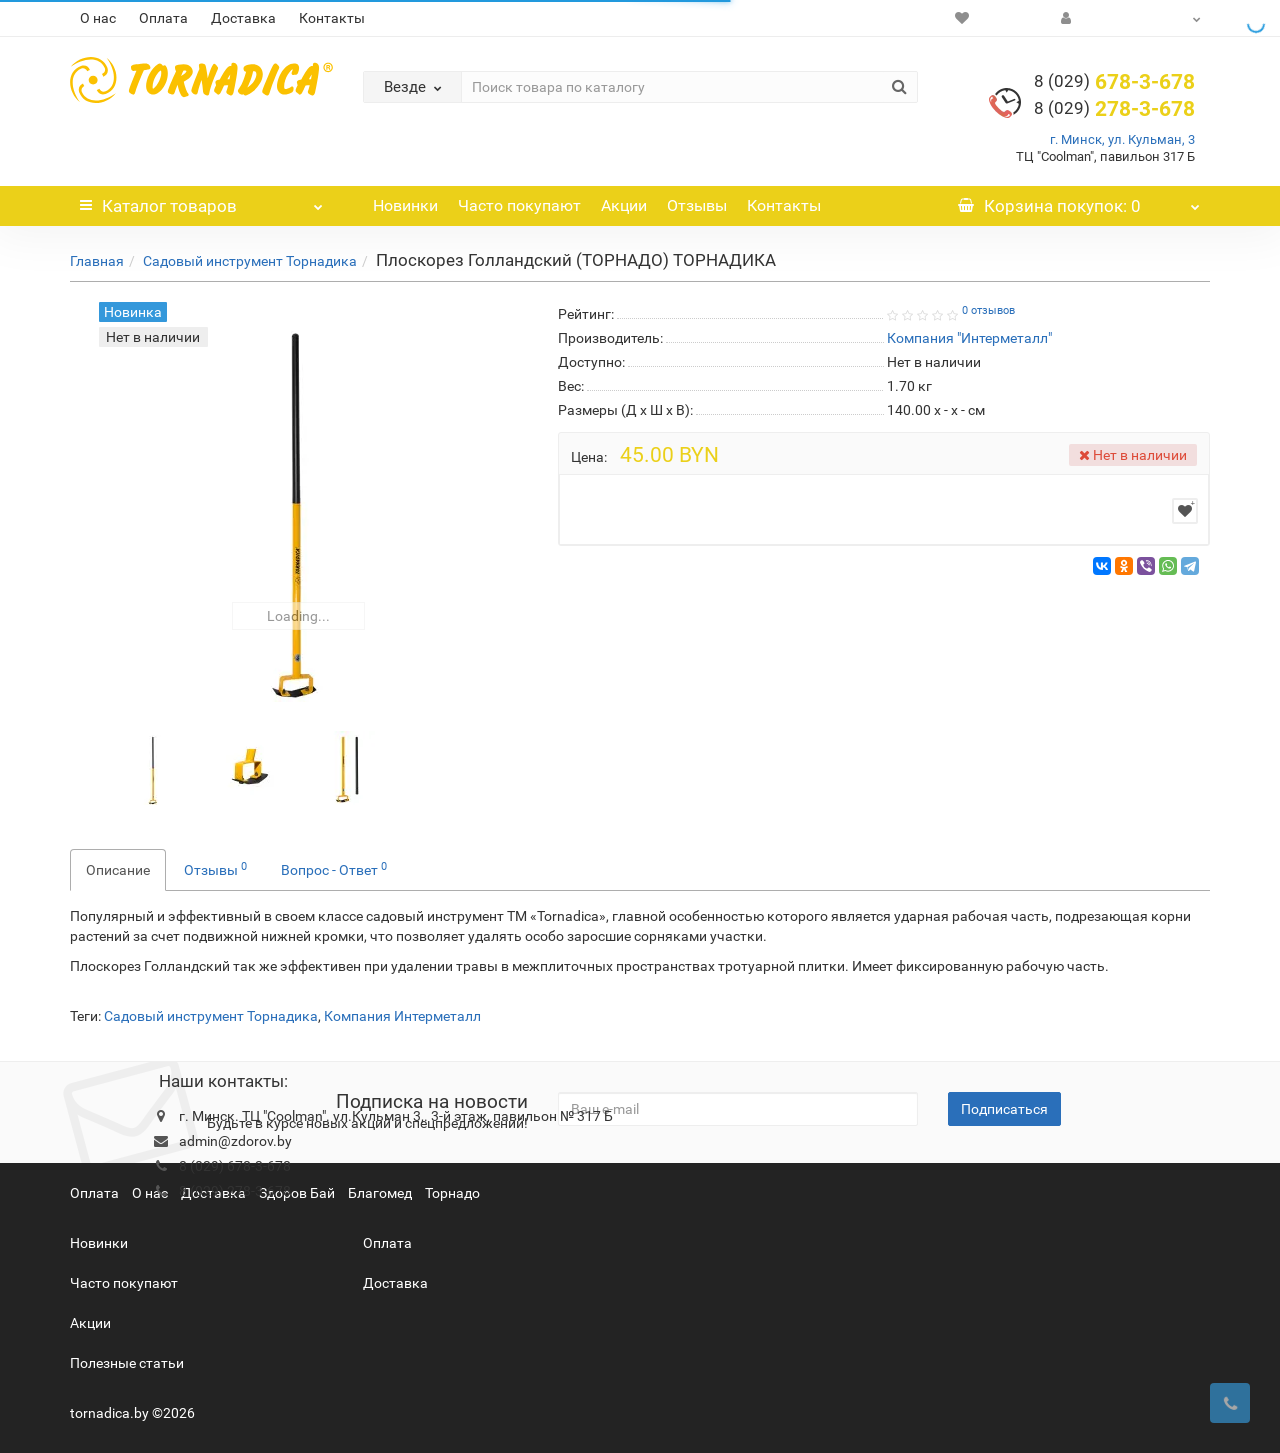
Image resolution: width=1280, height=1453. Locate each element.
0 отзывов (988, 310)
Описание (118, 870)
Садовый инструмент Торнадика (250, 261)
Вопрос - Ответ (334, 869)
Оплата (163, 18)
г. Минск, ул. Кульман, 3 (1122, 139)
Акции (624, 205)
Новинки (405, 205)
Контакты (332, 18)
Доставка (243, 18)
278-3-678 (1114, 109)
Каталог (201, 201)
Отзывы (697, 205)
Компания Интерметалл (402, 1016)
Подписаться (1004, 1109)
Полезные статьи (127, 1363)
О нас (98, 18)
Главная (97, 261)
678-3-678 (1114, 82)
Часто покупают (519, 205)
